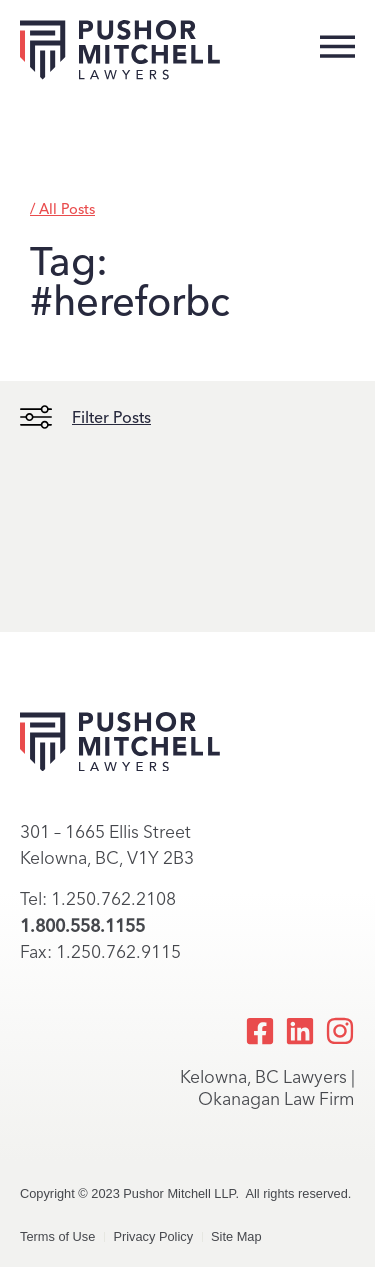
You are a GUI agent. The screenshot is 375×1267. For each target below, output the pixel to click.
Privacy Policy (153, 1236)
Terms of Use (57, 1236)
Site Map (236, 1236)
